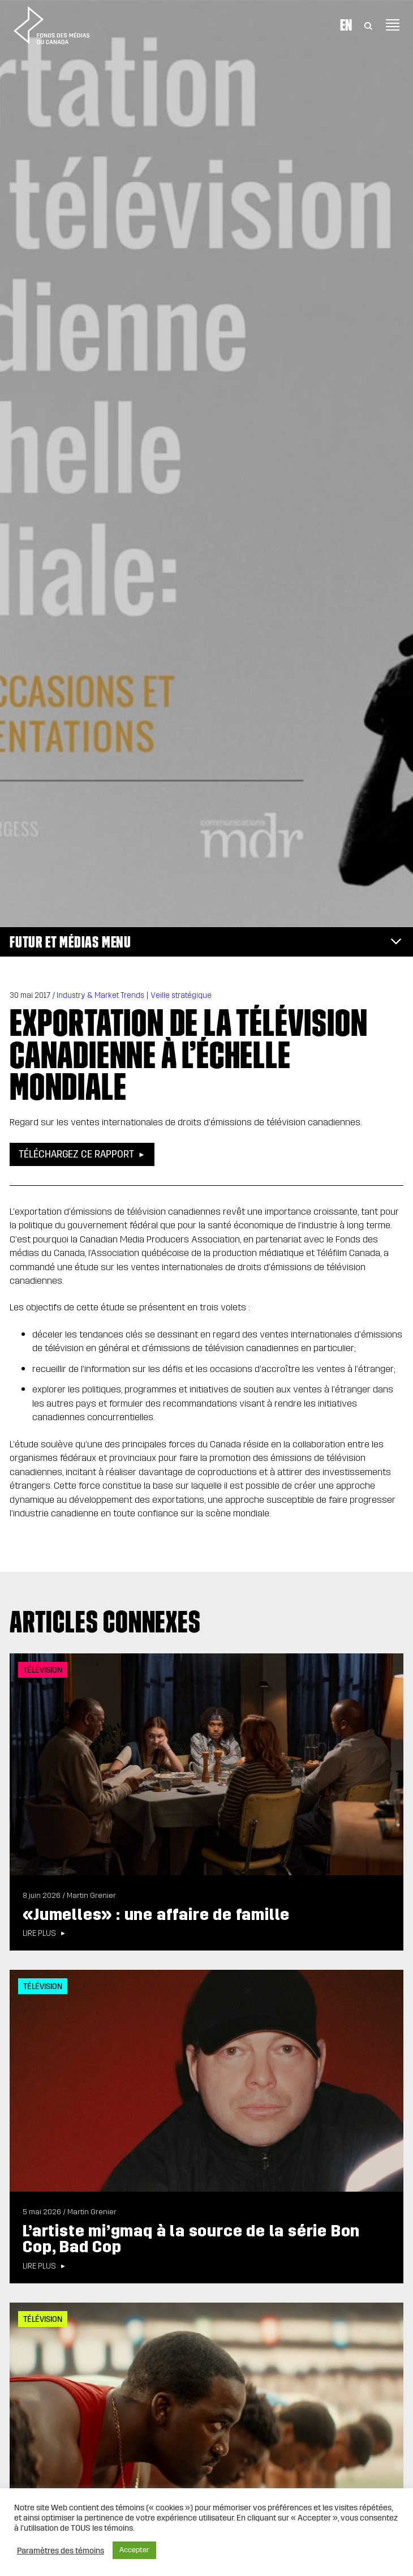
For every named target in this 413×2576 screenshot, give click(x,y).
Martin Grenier (91, 1895)
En (346, 25)
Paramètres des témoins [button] (60, 2550)
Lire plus (39, 1934)
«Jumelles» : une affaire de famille (156, 1915)
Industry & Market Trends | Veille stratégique (134, 995)
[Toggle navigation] (392, 25)
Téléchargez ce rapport (76, 1154)
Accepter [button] (134, 2549)
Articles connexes (105, 1622)
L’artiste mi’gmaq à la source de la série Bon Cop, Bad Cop (191, 2239)
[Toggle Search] (368, 24)
